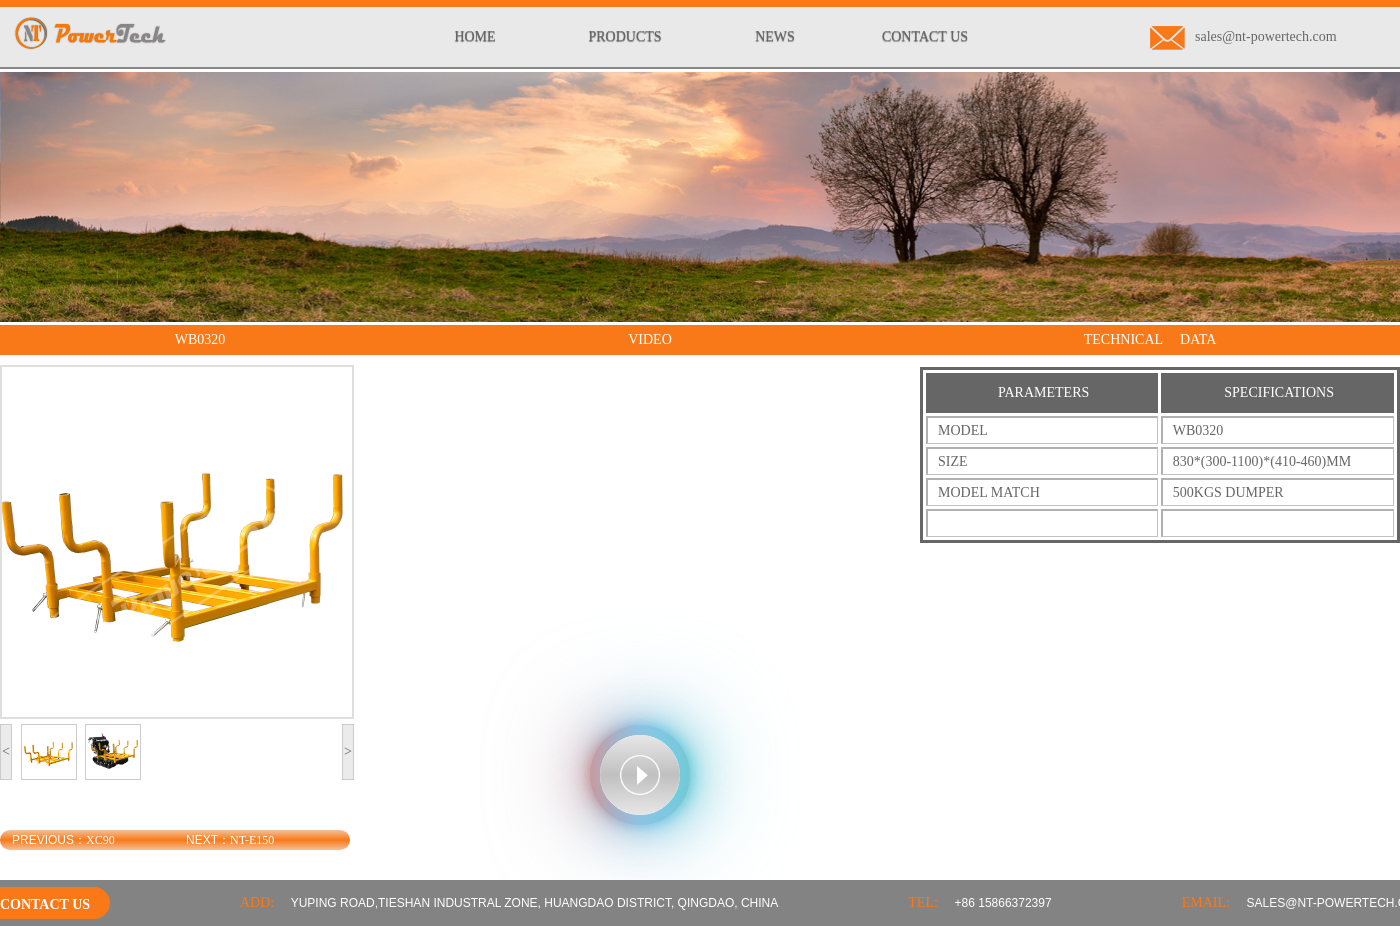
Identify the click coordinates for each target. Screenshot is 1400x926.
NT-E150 (252, 840)
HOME (474, 36)
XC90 (100, 840)
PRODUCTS (624, 36)
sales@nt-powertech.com (1243, 36)
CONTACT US (925, 36)
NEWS (775, 36)
